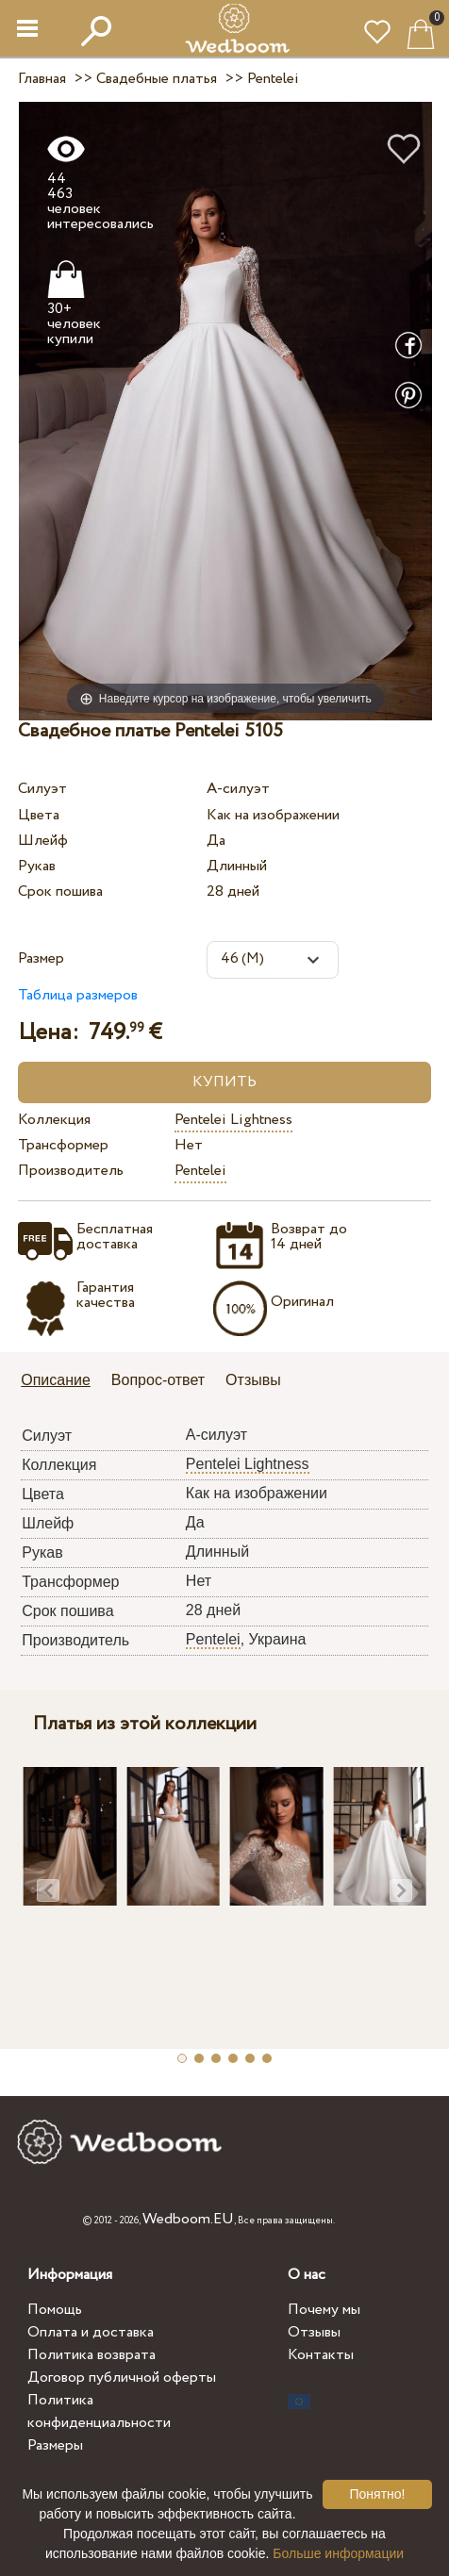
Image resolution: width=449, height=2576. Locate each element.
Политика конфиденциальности (99, 2411)
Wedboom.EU (188, 2219)
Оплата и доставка (90, 2332)
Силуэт (42, 789)
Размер (41, 958)
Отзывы (314, 2332)
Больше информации (338, 2553)
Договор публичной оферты (121, 2377)
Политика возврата (91, 2355)
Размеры (55, 2445)
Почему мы (324, 2309)
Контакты (321, 2355)
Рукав (37, 866)
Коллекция (54, 1120)
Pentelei (200, 1170)
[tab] (62, 1382)
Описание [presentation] (56, 1380)
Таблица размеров (78, 995)
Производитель (71, 1171)
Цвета (38, 815)
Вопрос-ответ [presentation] (158, 1380)
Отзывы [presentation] (253, 1380)
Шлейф (43, 841)
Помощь (54, 2309)
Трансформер (63, 1145)
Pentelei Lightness (233, 1120)
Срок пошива (60, 891)
